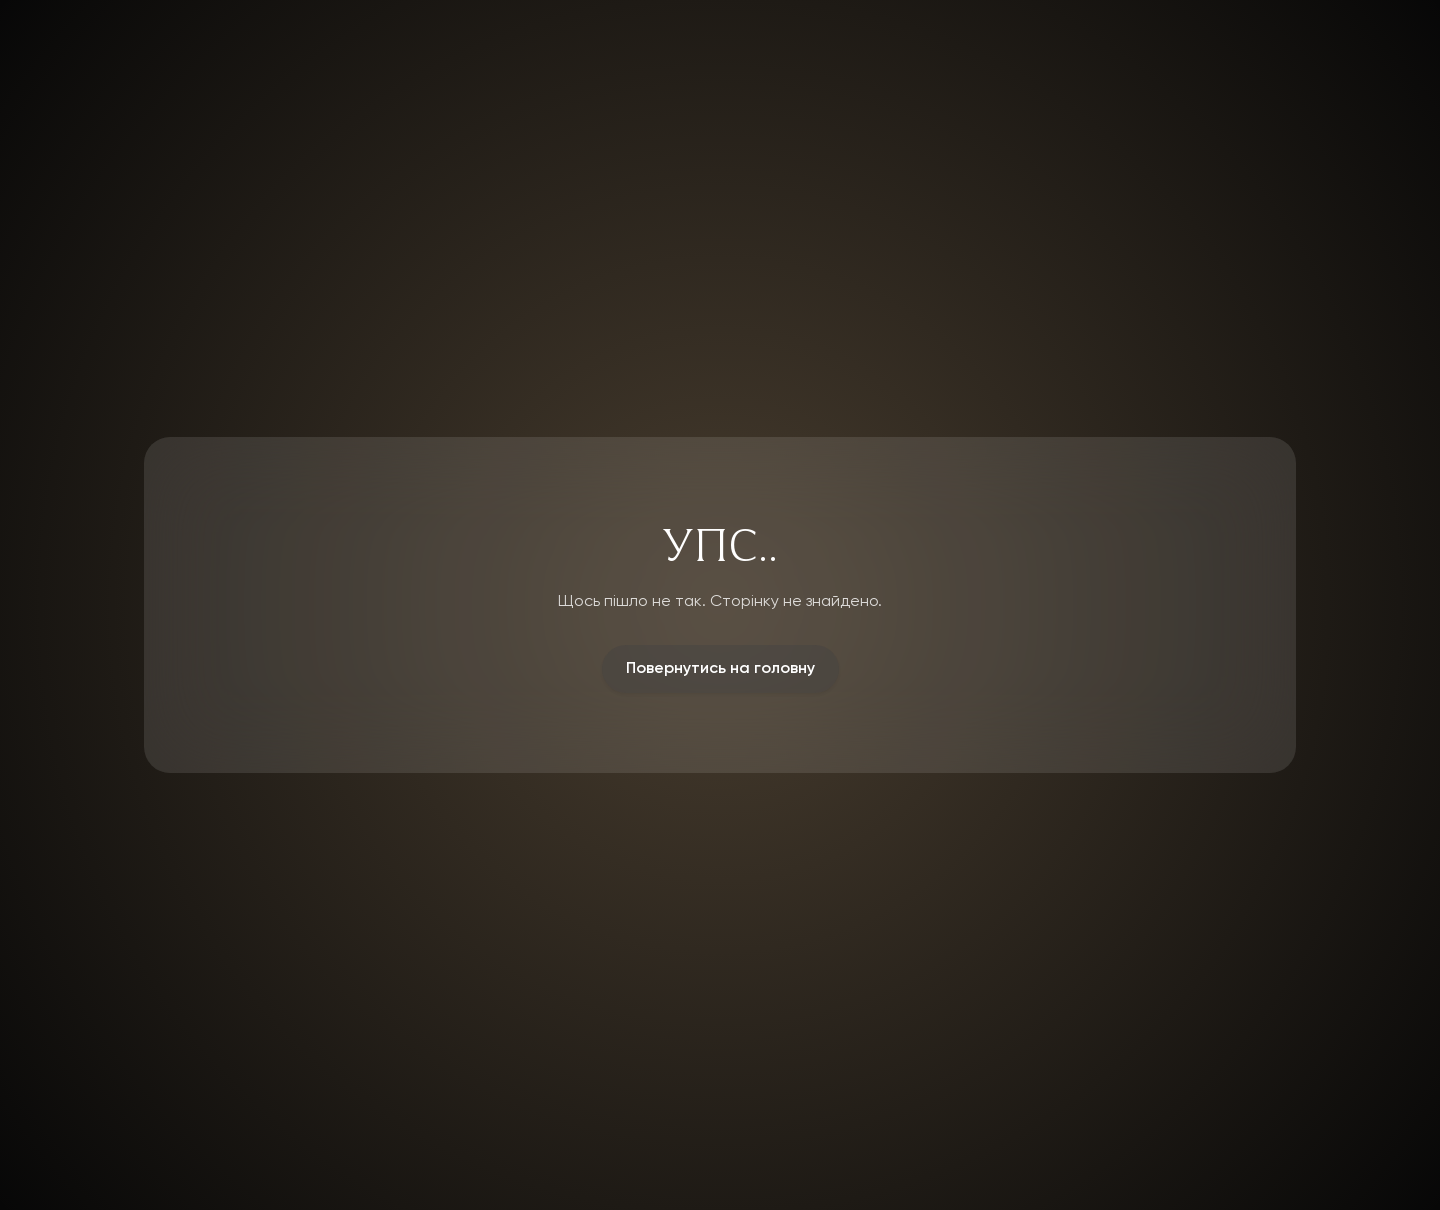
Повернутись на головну (720, 669)
